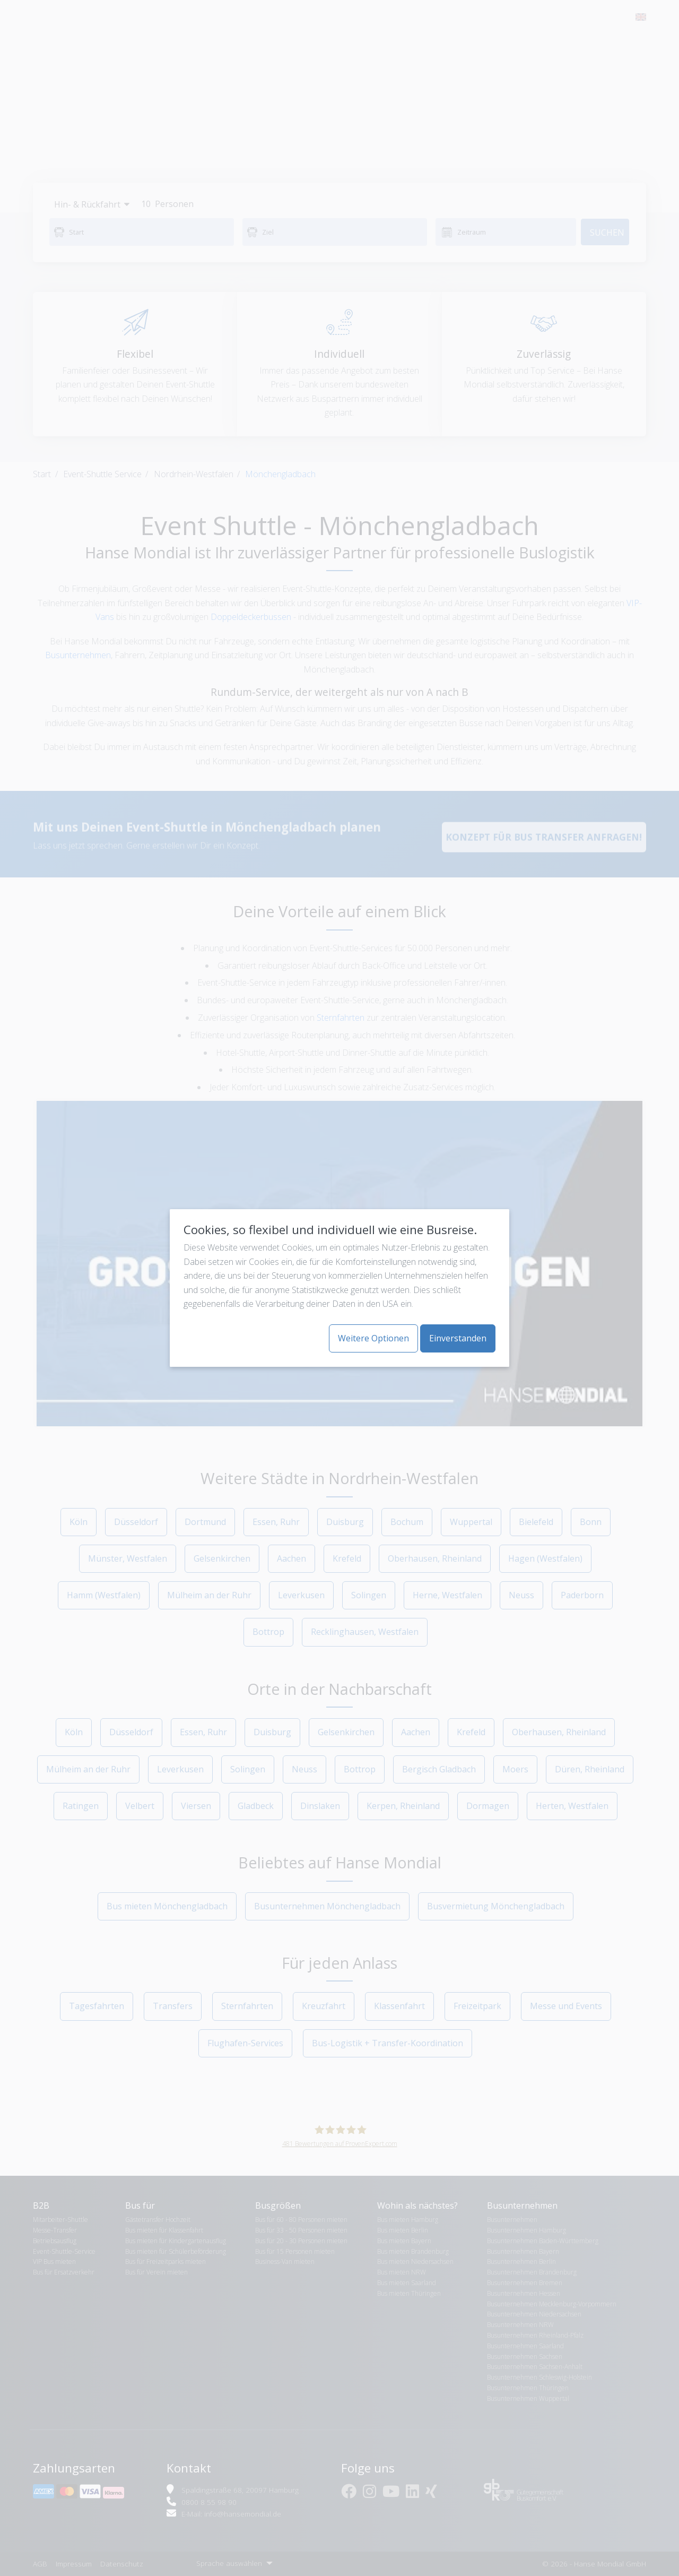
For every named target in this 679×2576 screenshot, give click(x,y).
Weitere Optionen (373, 1338)
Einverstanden (457, 1338)
